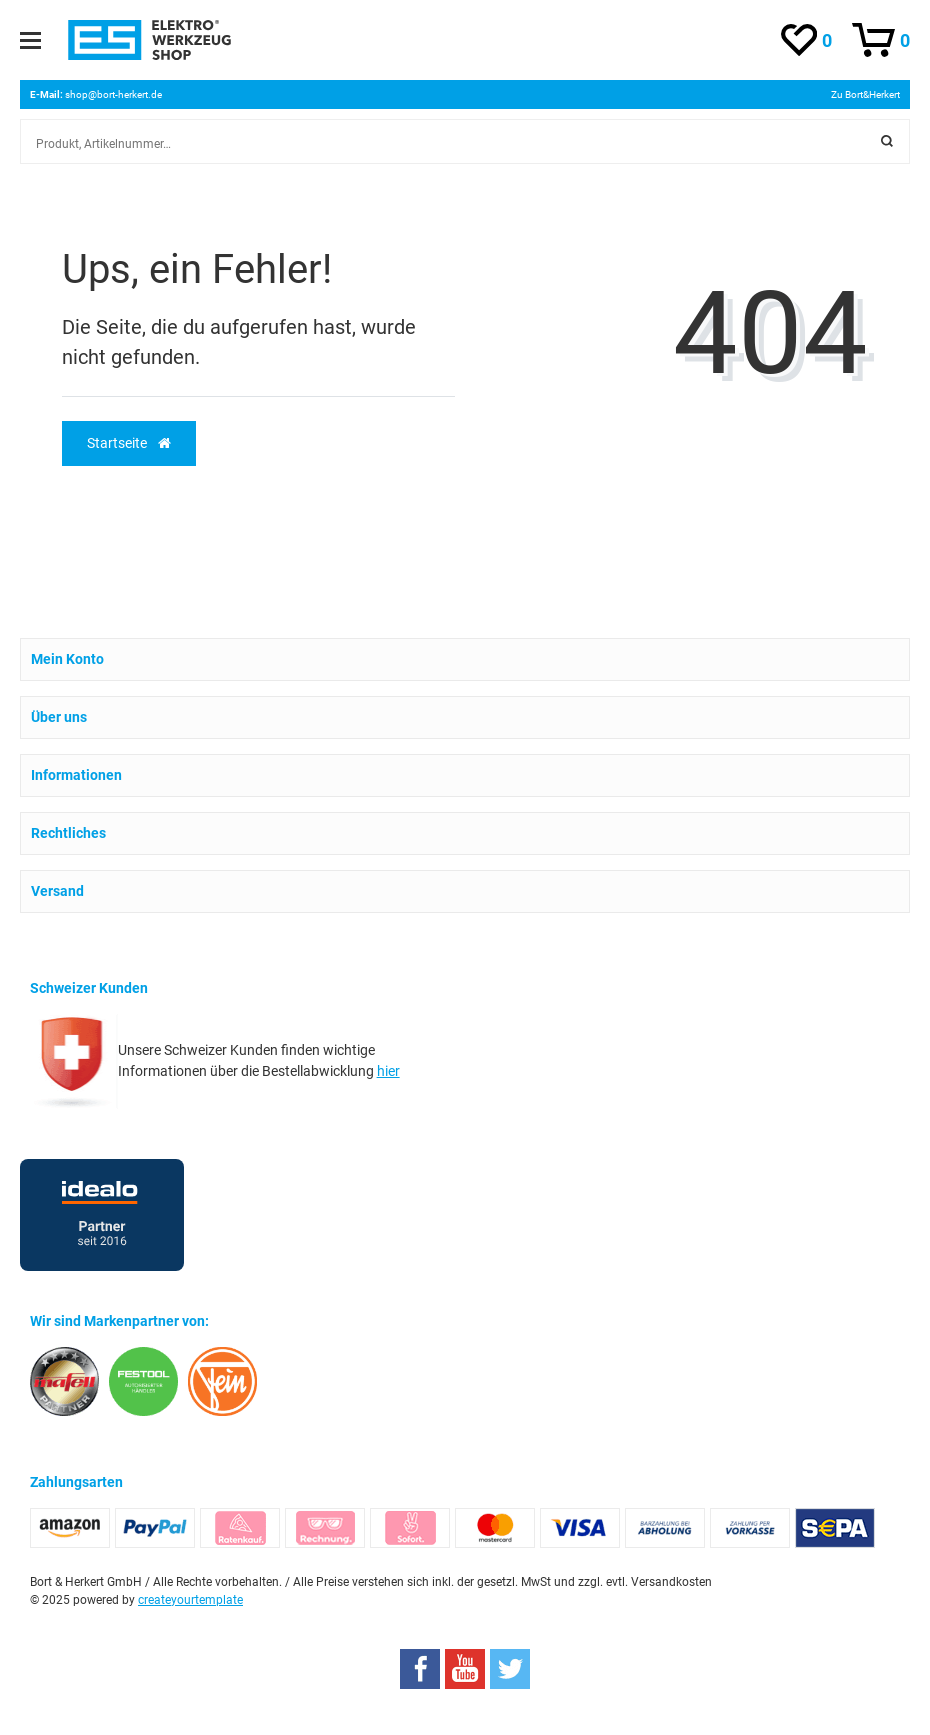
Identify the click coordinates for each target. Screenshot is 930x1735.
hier (388, 1071)
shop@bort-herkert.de (113, 94)
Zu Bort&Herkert (865, 94)
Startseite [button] (129, 443)
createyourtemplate (190, 1600)
